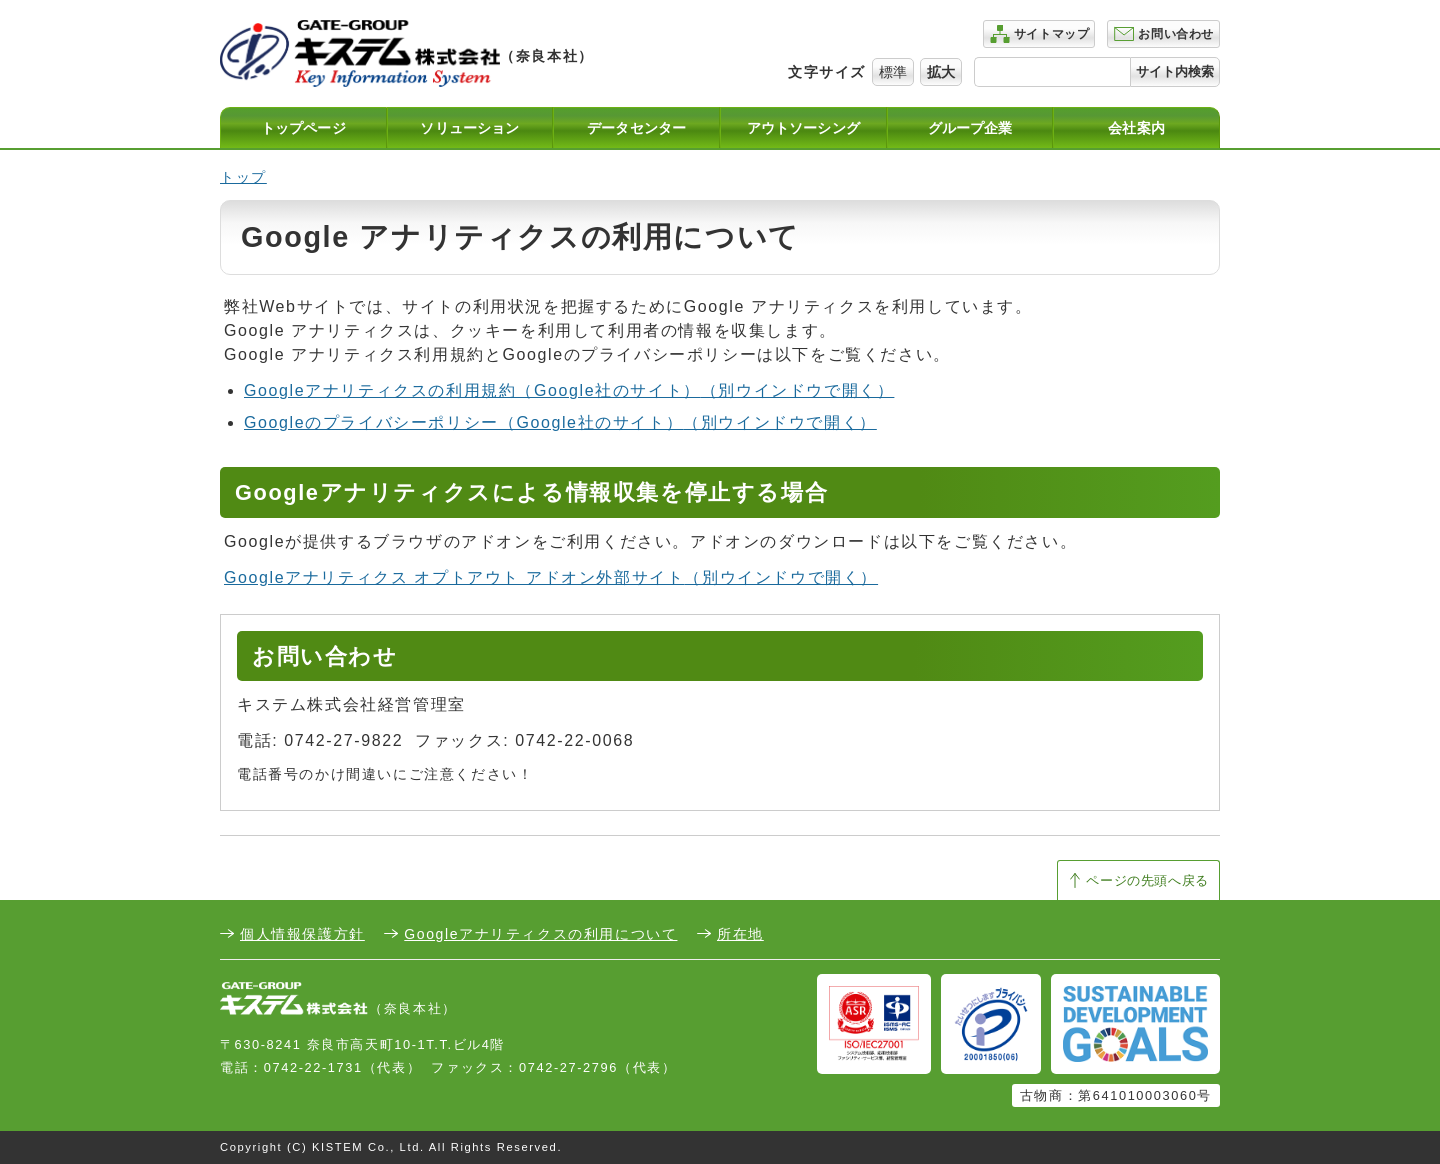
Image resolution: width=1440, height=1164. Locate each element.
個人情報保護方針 (302, 934)
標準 (893, 72)
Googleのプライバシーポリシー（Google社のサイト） (560, 422)
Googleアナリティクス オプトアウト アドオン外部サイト (551, 577)
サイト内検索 (1175, 71)
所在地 (740, 934)
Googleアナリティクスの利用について (540, 934)
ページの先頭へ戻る (1147, 880)
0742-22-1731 (313, 1067)
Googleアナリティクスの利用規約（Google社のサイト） (569, 390)
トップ (243, 177)
